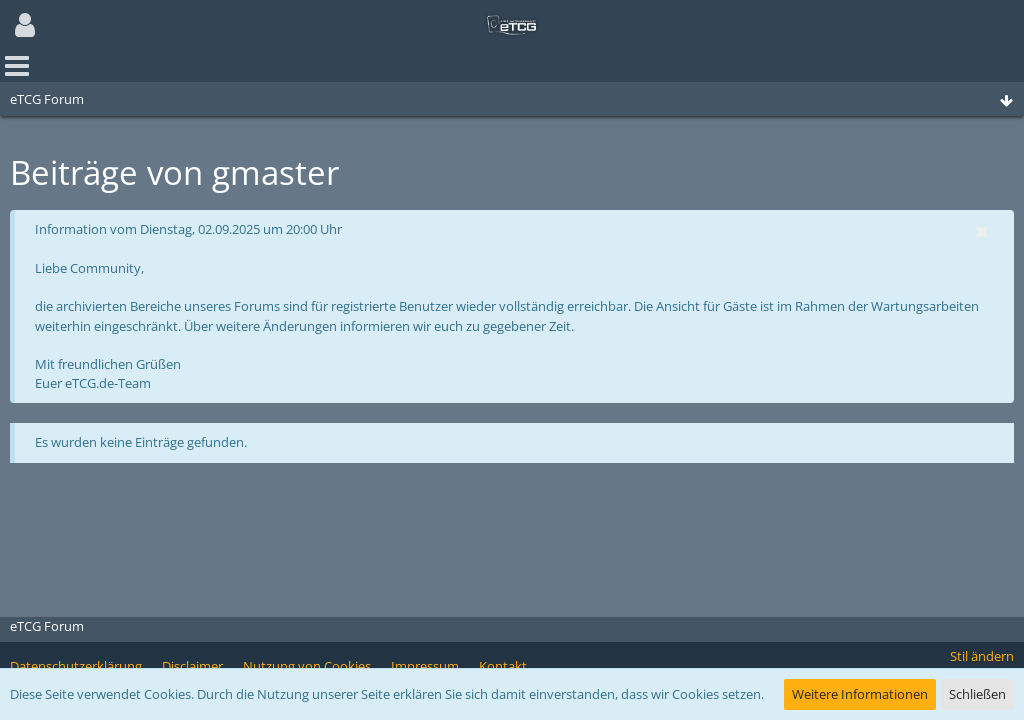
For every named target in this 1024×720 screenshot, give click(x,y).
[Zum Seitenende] (1006, 101)
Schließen (977, 694)
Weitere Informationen (860, 694)
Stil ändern (982, 656)
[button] (25, 25)
